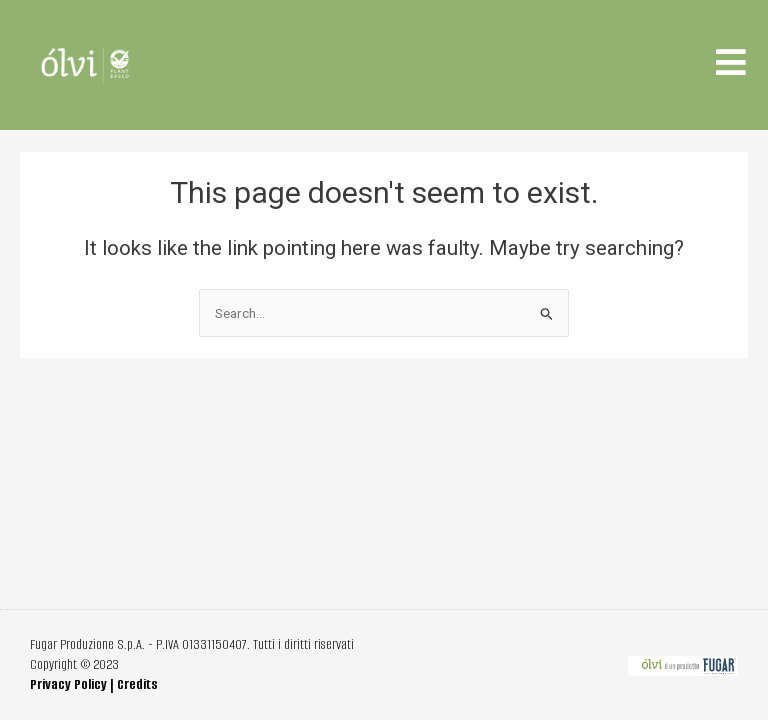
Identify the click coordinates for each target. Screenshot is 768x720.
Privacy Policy (68, 684)
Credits (137, 684)
